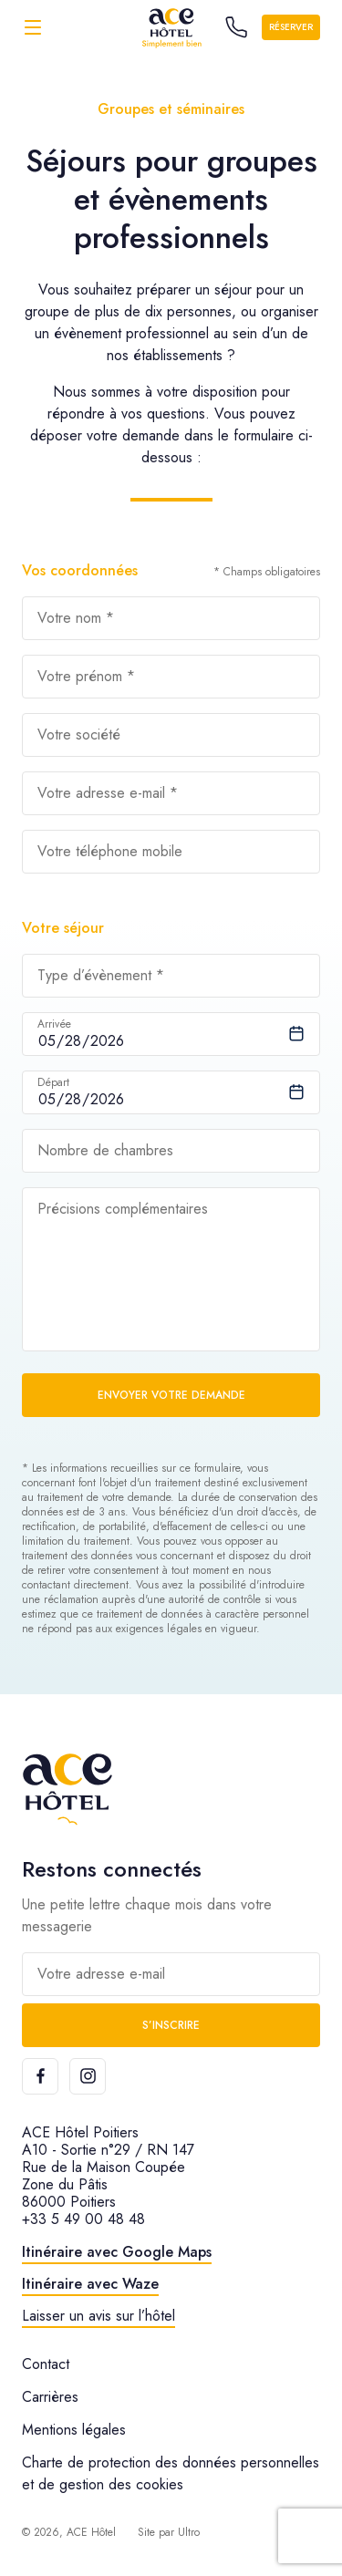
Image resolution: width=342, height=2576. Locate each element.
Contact (45, 2364)
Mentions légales (74, 2429)
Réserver (291, 27)
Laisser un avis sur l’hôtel (98, 2315)
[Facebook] (40, 2076)
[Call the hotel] (236, 27)
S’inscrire (171, 2025)
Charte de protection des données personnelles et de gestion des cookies (170, 2473)
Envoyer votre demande (171, 1395)
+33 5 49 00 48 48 (83, 2219)
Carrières (50, 2396)
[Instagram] (87, 2076)
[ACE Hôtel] (171, 27)
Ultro (189, 2532)
